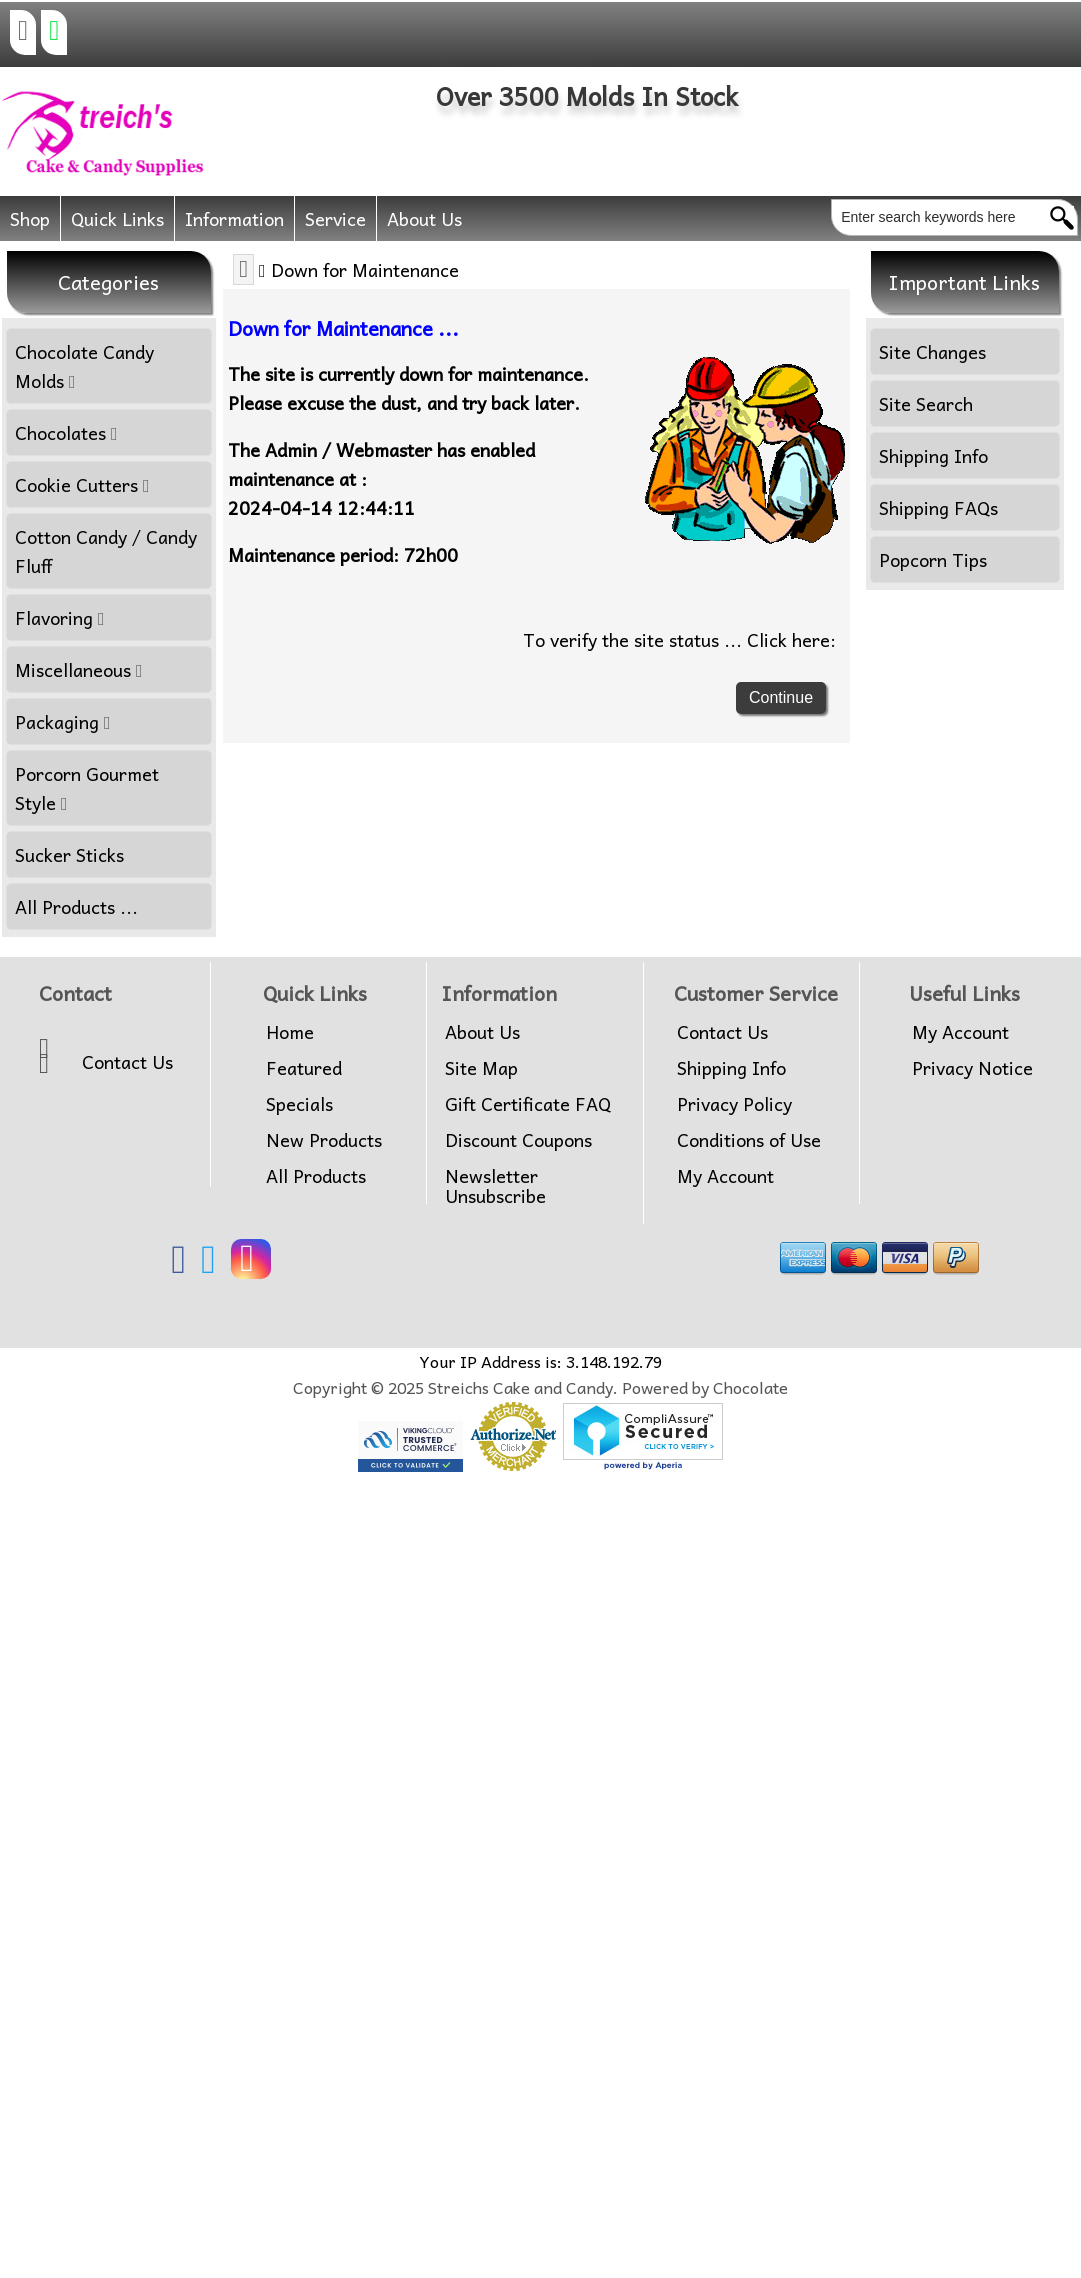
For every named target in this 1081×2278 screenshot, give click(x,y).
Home (290, 1032)
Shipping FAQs (938, 507)
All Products (316, 1176)
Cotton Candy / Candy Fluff (106, 551)
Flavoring (60, 617)
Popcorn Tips (933, 559)
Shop (30, 218)
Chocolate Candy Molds (84, 366)
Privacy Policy (734, 1104)
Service (335, 218)
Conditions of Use (749, 1140)
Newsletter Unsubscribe (495, 1186)
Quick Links (117, 218)
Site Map (481, 1068)
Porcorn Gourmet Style (87, 788)
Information (234, 218)
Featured (304, 1068)
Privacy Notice (972, 1068)
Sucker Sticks (69, 854)
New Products (324, 1140)
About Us (424, 218)
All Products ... (76, 906)
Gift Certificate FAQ (528, 1104)
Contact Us (127, 1062)
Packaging (63, 721)
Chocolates (66, 432)
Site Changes (932, 351)
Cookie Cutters (82, 484)
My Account (725, 1176)
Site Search (926, 403)
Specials (299, 1104)
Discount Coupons (518, 1140)
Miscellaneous (79, 669)
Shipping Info (933, 455)
